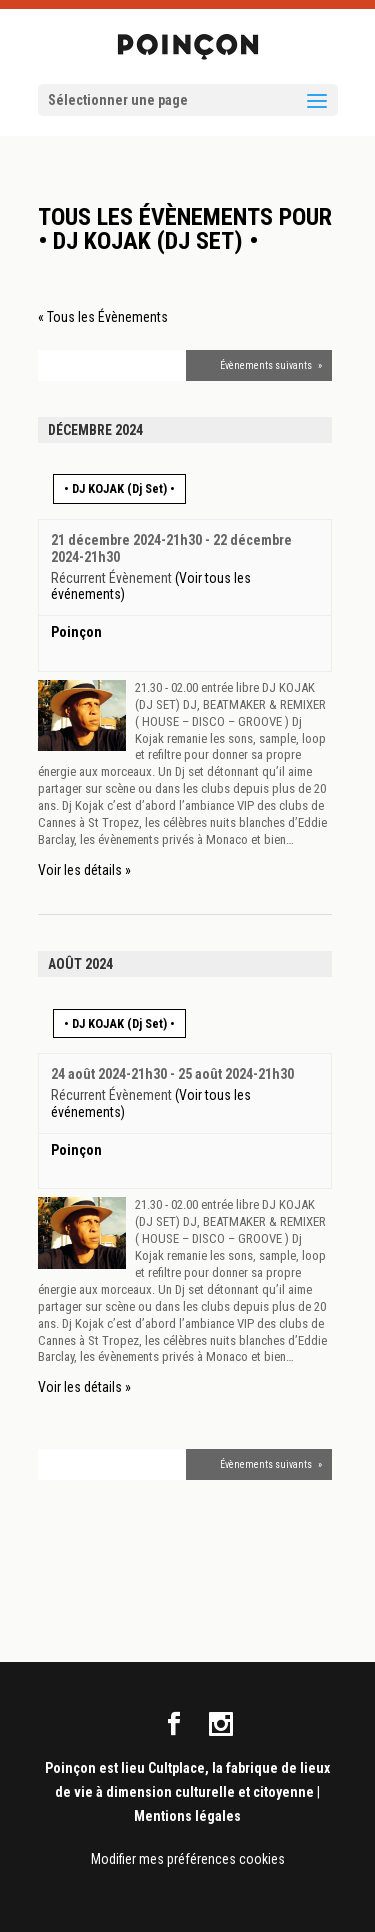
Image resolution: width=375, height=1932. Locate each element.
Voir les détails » (84, 870)
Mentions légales (187, 1816)
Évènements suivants (271, 365)
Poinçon (76, 632)
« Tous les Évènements (103, 317)
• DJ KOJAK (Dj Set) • (119, 488)
